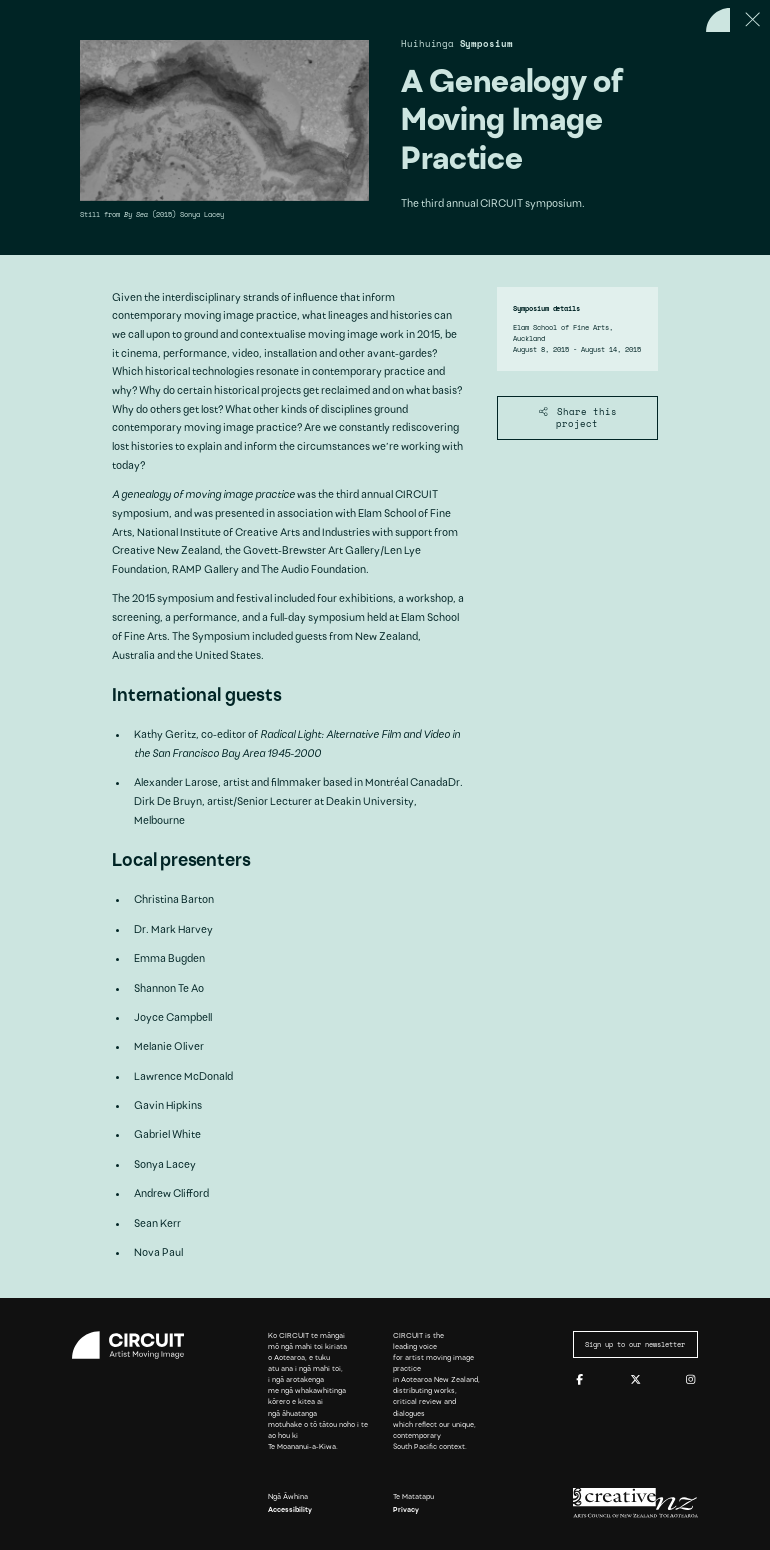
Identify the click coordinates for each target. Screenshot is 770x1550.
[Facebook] (579, 1380)
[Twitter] (635, 1380)
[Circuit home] (134, 1345)
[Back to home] (718, 20)
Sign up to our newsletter (635, 1344)
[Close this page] (753, 20)
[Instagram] (690, 1380)
